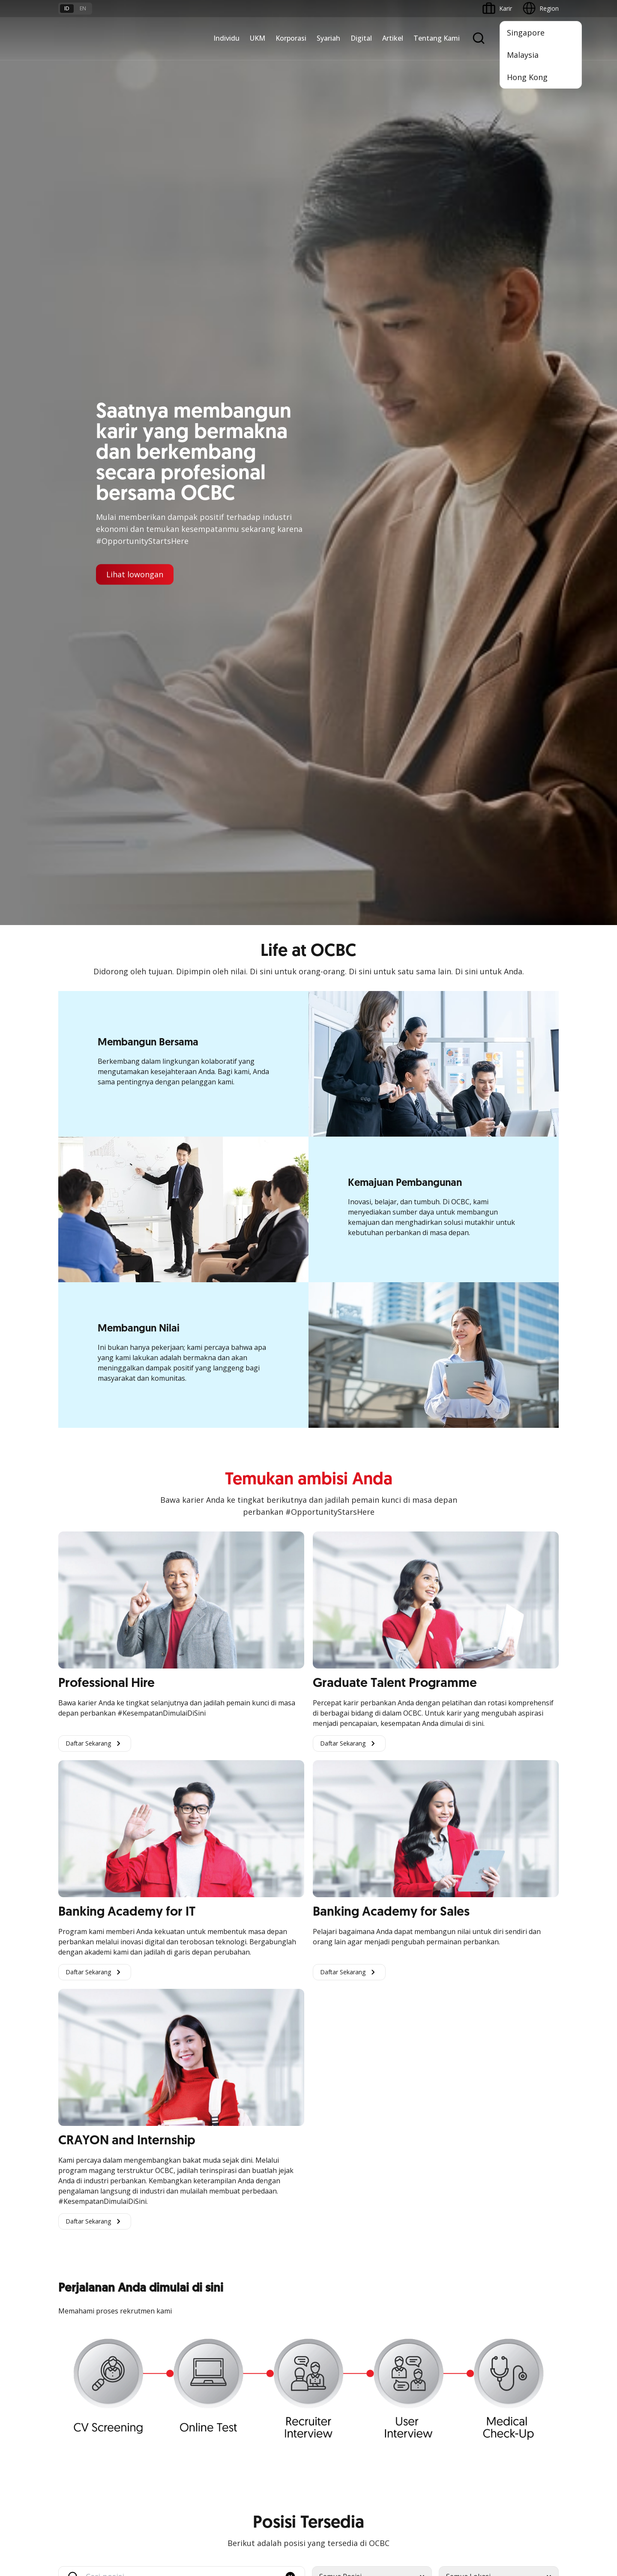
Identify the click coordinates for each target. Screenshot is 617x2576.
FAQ (149, 2389)
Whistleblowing (433, 2502)
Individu (226, 38)
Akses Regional (79, 2309)
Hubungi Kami (247, 2424)
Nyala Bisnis (75, 2201)
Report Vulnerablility (531, 2502)
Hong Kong (527, 77)
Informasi (411, 2201)
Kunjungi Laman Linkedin (356, 1771)
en (83, 8)
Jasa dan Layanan (82, 2389)
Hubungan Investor (424, 2232)
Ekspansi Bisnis (164, 2232)
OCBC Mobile (331, 2201)
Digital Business (80, 2263)
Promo (68, 2373)
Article (151, 2419)
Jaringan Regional (167, 2309)
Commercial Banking (172, 2201)
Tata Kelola (413, 2248)
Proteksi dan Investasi (258, 2248)
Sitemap (478, 2502)
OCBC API (327, 2335)
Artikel (392, 38)
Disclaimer (323, 2502)
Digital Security (163, 2435)
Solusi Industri (162, 2294)
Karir (149, 2404)
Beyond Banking (81, 2279)
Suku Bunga (74, 2435)
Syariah (328, 38)
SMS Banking (331, 2289)
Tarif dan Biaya (79, 2404)
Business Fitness (81, 2294)
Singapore (526, 32)
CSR (403, 2263)
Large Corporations (170, 2217)
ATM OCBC (328, 2217)
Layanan (240, 2232)
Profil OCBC (414, 2217)
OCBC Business (334, 2273)
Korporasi (291, 38)
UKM (257, 38)
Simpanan (241, 2201)
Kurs (64, 2419)
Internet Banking (336, 2258)
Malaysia (523, 55)
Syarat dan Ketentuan (173, 2373)
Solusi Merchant (335, 2304)
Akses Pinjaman (80, 2248)
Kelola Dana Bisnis (84, 2232)
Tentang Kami (436, 38)
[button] (290, 1651)
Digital (361, 38)
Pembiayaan (245, 2217)
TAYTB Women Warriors (92, 2217)
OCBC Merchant (335, 2320)
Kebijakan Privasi (375, 2502)
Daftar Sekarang (95, 818)
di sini (126, 2528)
